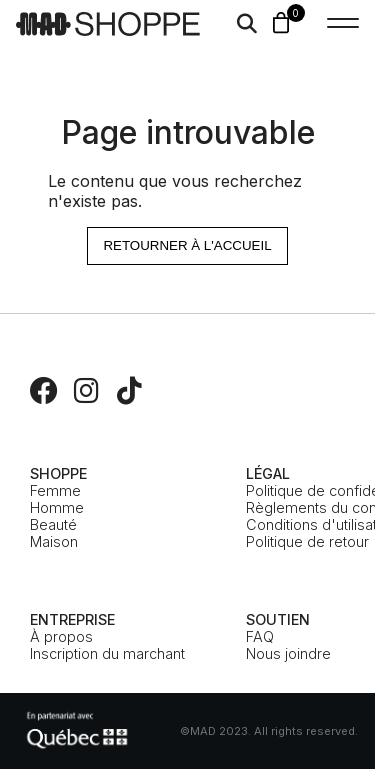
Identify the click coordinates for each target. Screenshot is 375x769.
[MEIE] (77, 731)
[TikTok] (129, 391)
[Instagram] (87, 391)
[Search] (247, 24)
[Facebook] (44, 391)
